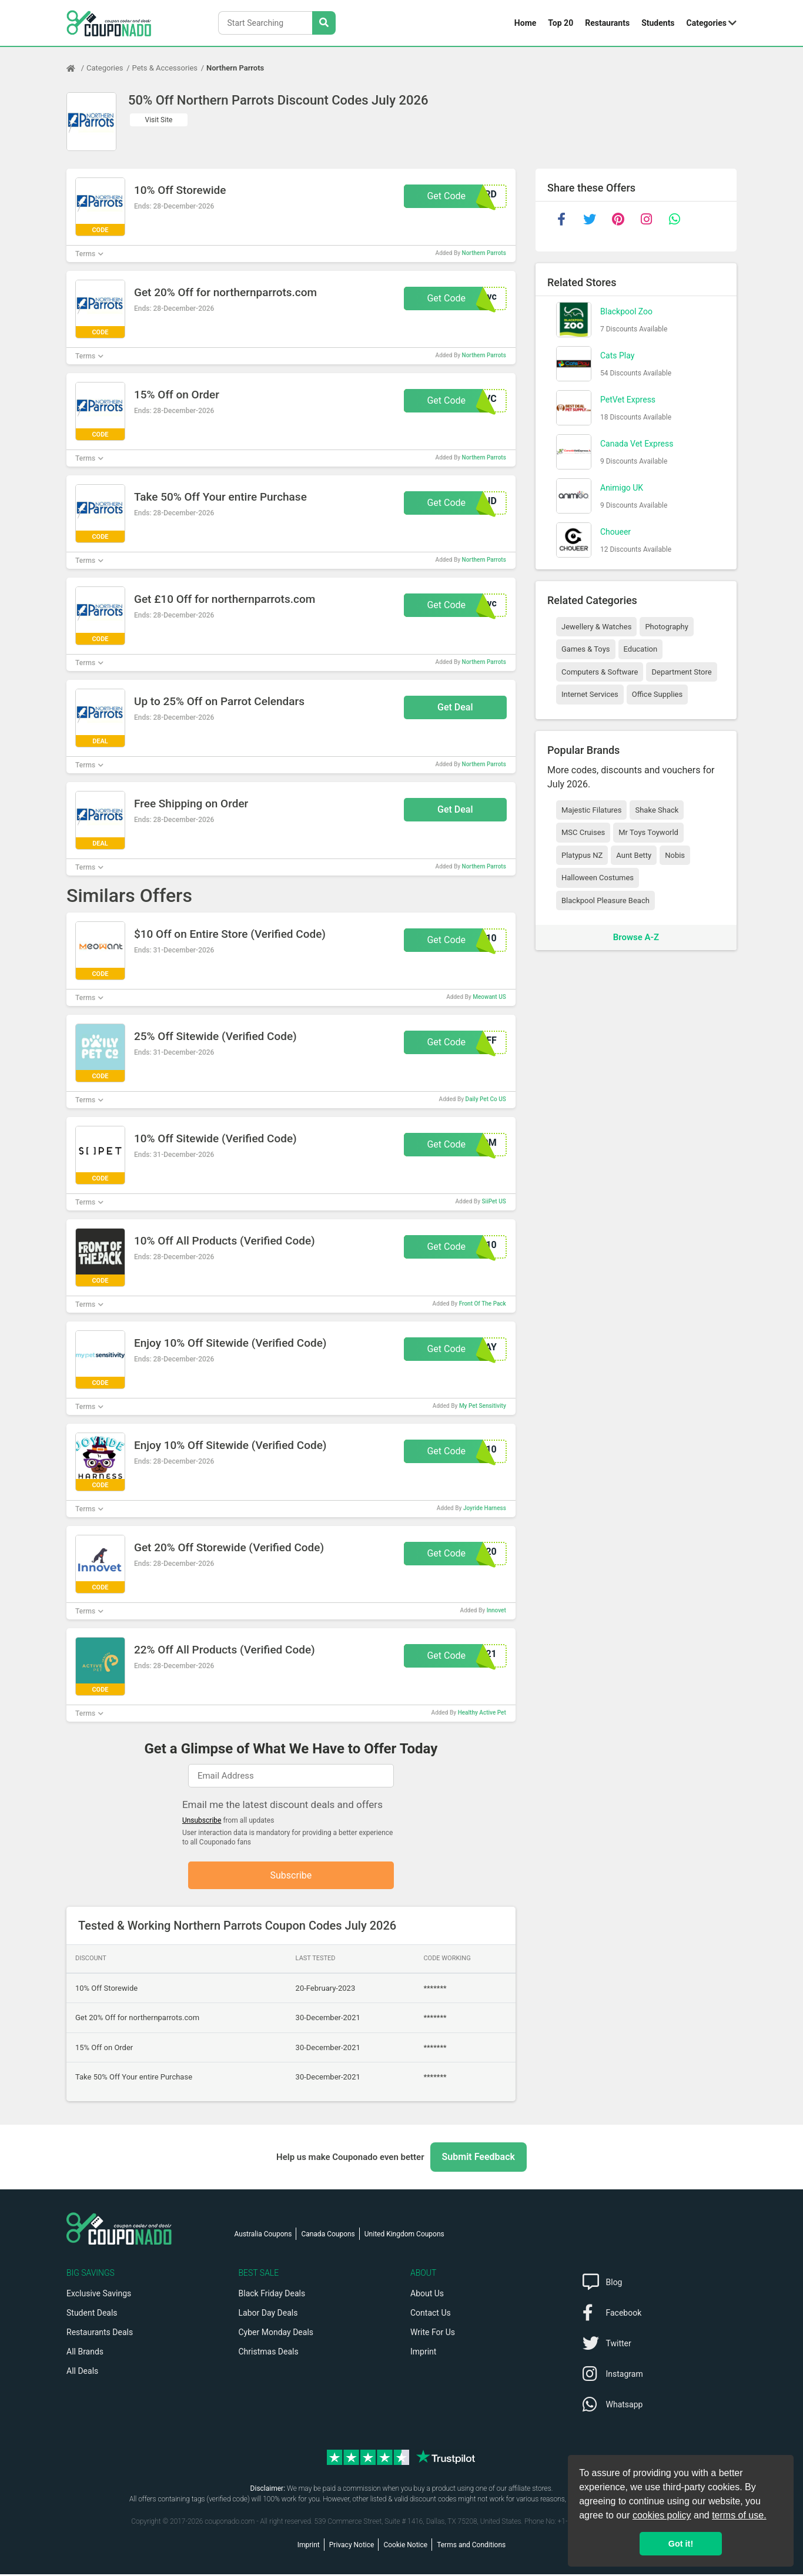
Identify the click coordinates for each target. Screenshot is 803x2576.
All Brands (84, 2353)
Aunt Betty (633, 855)
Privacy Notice (351, 2547)
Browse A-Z (636, 937)
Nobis (675, 855)
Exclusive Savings (98, 2295)
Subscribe (291, 1875)
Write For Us (432, 2334)
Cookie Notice (405, 2547)
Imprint (423, 2353)
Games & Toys (585, 649)
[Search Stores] (324, 23)
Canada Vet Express (636, 443)
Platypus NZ (582, 855)
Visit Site (159, 120)
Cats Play (617, 355)
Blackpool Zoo (626, 311)
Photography (666, 626)
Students (657, 23)
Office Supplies (657, 694)
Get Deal (455, 707)
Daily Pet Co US (486, 1099)
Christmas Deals (269, 2353)
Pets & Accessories (165, 67)
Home (525, 23)
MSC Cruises (583, 832)
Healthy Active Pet (482, 1712)
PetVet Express (627, 399)
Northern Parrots (235, 67)
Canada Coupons (327, 2236)
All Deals (82, 2372)
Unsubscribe (202, 1820)
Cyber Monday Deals (276, 2334)
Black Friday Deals (272, 2295)
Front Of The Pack (482, 1303)
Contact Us (430, 2314)
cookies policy (662, 2515)
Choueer (615, 531)
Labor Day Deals (268, 2314)
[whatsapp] (674, 219)
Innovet (496, 1610)
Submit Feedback (478, 2158)
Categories (707, 23)
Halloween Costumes (597, 877)
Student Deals (92, 2314)
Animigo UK (621, 487)
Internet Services (589, 694)
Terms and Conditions (471, 2547)
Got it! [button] (680, 2543)
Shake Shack (656, 810)
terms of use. (739, 2515)
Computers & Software (599, 672)
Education (641, 649)
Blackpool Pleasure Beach (605, 900)
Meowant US (489, 997)
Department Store (681, 672)
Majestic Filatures (591, 810)
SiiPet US (494, 1201)
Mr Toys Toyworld (648, 832)
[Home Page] (76, 68)
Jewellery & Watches (596, 626)
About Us (427, 2295)
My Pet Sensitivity (482, 1406)
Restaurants (607, 23)
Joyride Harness (484, 1508)
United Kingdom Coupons (404, 2236)
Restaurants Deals (99, 2334)
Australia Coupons (263, 2236)
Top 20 (560, 23)
